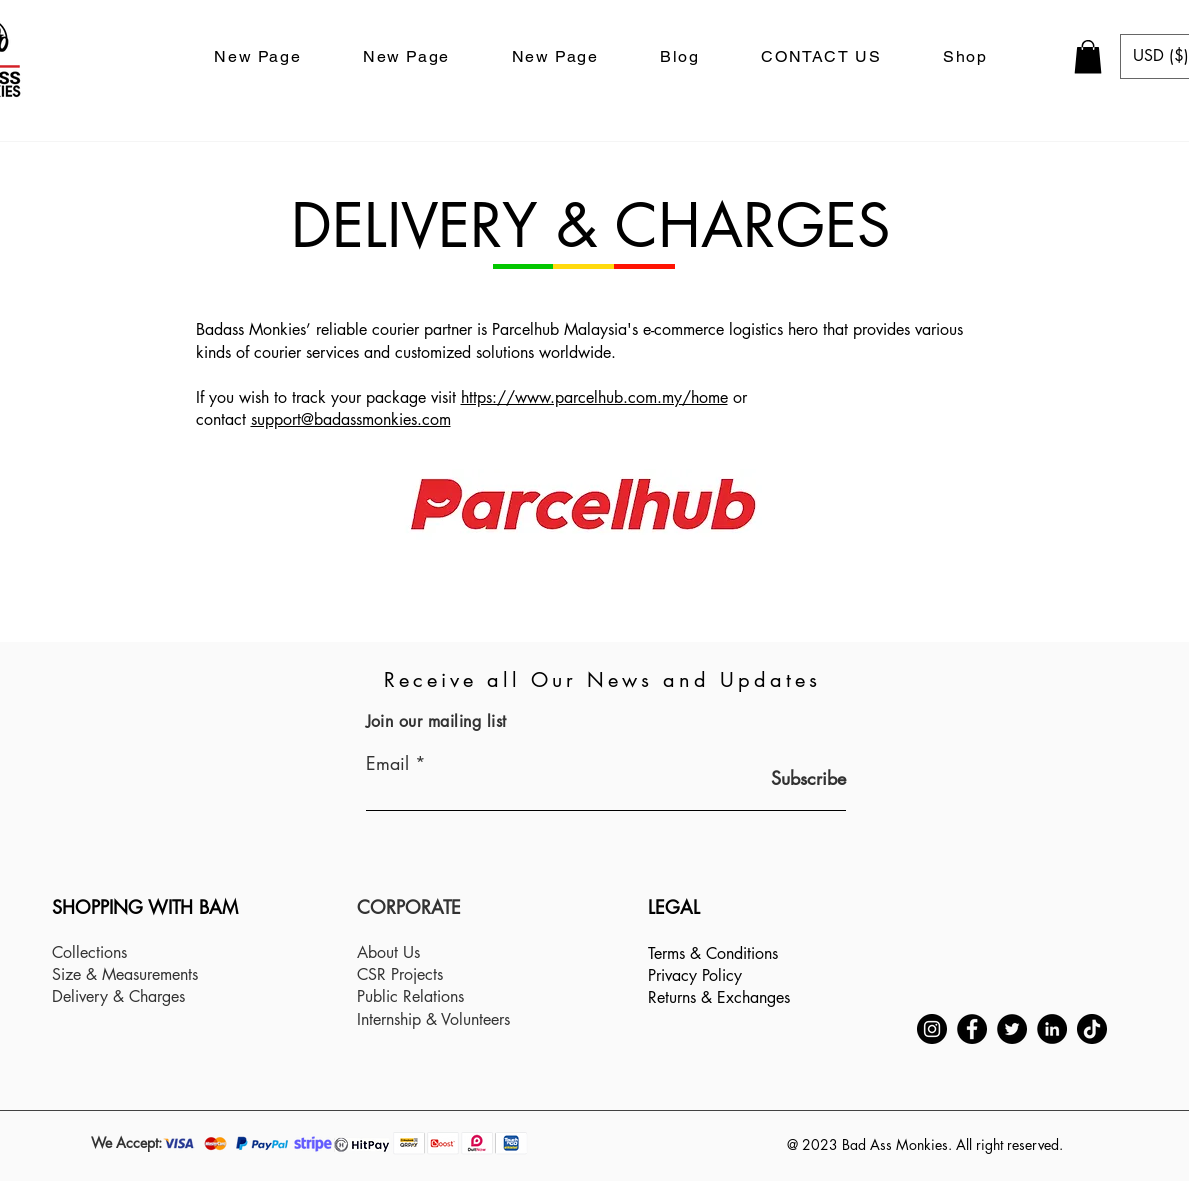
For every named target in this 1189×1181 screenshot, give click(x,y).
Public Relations (410, 996)
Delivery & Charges (118, 996)
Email (387, 763)
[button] (1088, 56)
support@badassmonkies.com (351, 419)
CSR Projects (400, 974)
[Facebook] (972, 1029)
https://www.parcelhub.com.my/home (594, 397)
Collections (89, 952)
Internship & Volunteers (433, 1019)
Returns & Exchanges (719, 997)
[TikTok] (1092, 1029)
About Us (388, 952)
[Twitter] (1012, 1029)
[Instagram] (932, 1029)
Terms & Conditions (713, 953)
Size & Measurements (125, 974)
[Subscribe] (795, 778)
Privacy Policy (695, 975)
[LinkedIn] (1052, 1029)
